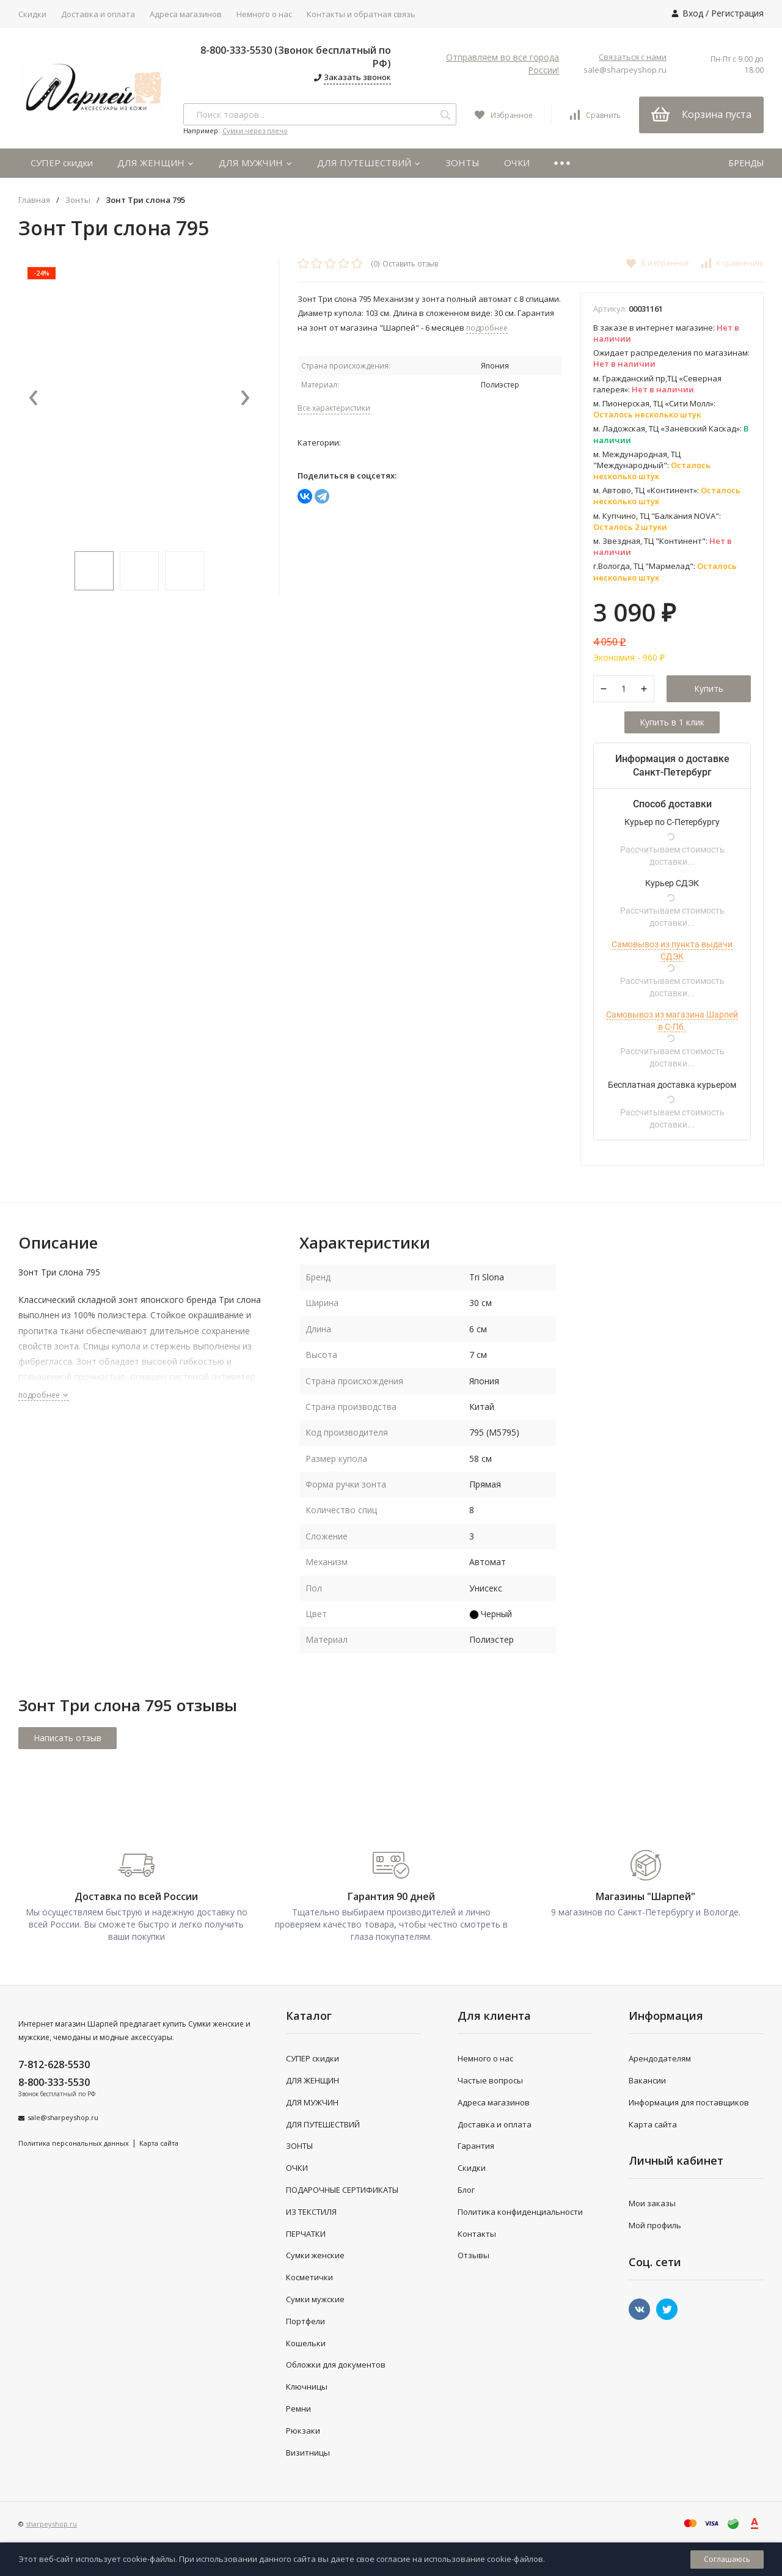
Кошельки (306, 2343)
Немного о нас (264, 14)
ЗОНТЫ (462, 162)
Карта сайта (158, 2143)
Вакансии (647, 2080)
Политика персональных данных (73, 2143)
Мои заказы (652, 2203)
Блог (466, 2189)
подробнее (43, 1395)
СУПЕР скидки (62, 162)
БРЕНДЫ (746, 163)
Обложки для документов (336, 2364)
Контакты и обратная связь (361, 14)
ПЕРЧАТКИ (306, 2233)
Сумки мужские (315, 2299)
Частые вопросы (490, 2080)
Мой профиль (655, 2225)
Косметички (309, 2277)
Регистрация (737, 13)
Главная (34, 200)
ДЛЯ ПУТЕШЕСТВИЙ (369, 162)
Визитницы (308, 2452)
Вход (692, 13)
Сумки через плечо (255, 130)
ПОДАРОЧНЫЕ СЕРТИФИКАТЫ (342, 2189)
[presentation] (33, 398)
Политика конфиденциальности (520, 2211)
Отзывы (473, 2255)
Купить (708, 688)
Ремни (298, 2408)
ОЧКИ (517, 162)
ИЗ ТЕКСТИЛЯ (311, 2211)
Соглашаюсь (727, 2559)
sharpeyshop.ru (51, 2523)
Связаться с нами (633, 56)
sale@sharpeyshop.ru (625, 69)
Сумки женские (315, 2255)
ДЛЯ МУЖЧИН (256, 162)
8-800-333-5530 (54, 2082)
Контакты (477, 2233)
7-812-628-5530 (54, 2064)
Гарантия (476, 2145)
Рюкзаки (303, 2430)
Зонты (77, 200)
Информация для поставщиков (689, 2102)
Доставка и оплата (98, 14)
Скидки (32, 14)
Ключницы (306, 2386)
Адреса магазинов (186, 14)
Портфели (305, 2321)
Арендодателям (660, 2058)
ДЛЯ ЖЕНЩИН (155, 162)
